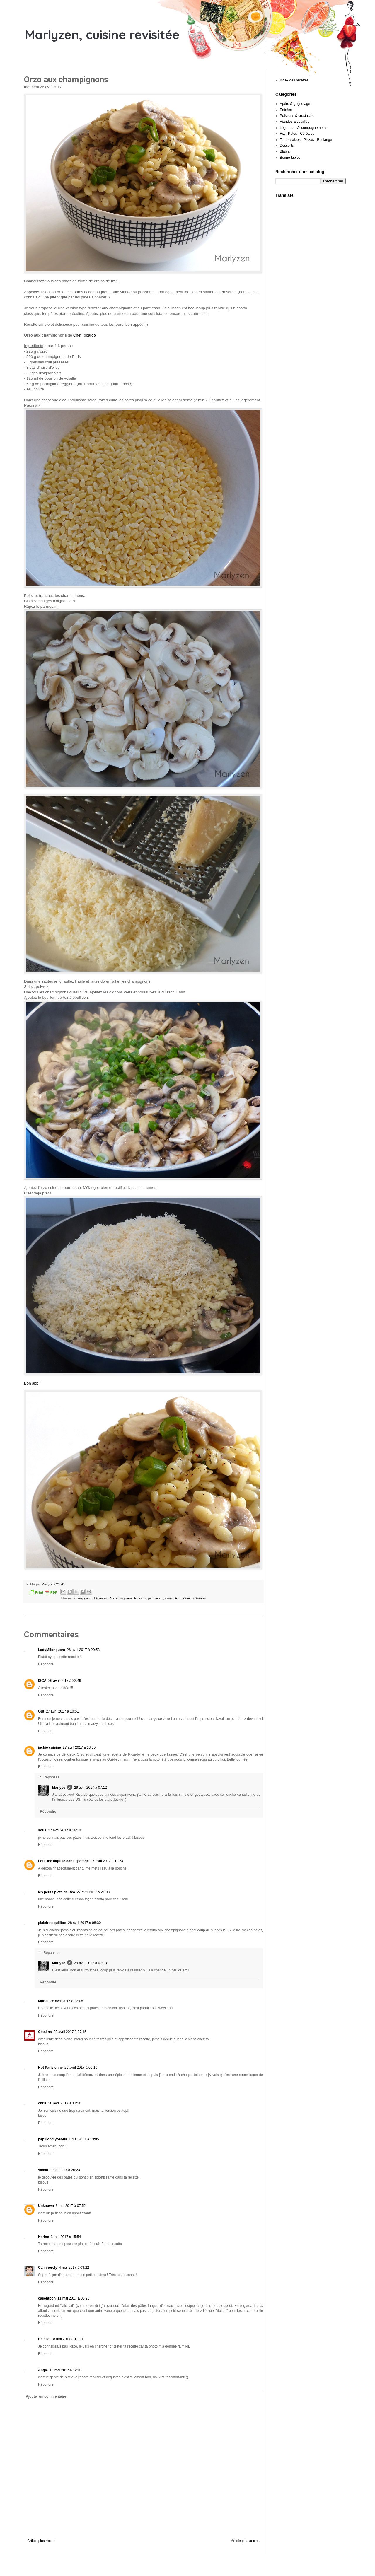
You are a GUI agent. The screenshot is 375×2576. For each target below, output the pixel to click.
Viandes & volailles (294, 122)
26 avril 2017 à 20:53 (83, 1650)
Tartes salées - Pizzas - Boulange (306, 140)
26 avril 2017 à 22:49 (64, 1681)
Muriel (43, 2001)
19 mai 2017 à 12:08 (65, 2370)
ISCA (42, 1681)
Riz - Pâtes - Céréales (190, 1598)
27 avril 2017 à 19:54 (107, 1861)
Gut (41, 1711)
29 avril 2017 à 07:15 (70, 2032)
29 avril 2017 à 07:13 (90, 1963)
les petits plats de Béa (56, 1892)
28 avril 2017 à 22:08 (66, 2001)
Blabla (284, 151)
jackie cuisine (49, 1747)
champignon (83, 1598)
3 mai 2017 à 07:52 (71, 2206)
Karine (43, 2237)
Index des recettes (294, 80)
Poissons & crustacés (296, 116)
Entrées (286, 110)
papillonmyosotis (52, 2139)
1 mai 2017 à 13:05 (84, 2139)
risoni (169, 1598)
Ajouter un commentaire (46, 2396)
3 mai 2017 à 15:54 (66, 2237)
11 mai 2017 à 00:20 (73, 2298)
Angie (43, 2370)
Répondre (46, 1664)
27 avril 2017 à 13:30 (79, 1747)
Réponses (51, 1777)
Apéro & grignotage (295, 104)
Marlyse (58, 1787)
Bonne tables (290, 158)
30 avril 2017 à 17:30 (64, 2103)
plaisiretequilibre (52, 1923)
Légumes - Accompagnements (116, 1598)
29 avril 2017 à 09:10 (80, 2067)
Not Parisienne (50, 2067)
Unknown (46, 2206)
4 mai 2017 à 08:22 (74, 2268)
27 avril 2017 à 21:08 (93, 1892)
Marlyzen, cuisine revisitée (102, 34)
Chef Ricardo (84, 335)
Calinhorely (47, 2268)
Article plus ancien (245, 2541)
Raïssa (44, 2339)
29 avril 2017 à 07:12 (90, 1787)
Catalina (45, 2032)
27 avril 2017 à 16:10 (64, 1830)
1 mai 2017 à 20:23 (65, 2170)
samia (43, 2170)
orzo (142, 1598)
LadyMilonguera (51, 1650)
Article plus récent (41, 2541)
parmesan (155, 1598)
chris (42, 2103)
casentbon (47, 2298)
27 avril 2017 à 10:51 (62, 1711)
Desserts (287, 146)
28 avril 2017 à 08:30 (84, 1923)
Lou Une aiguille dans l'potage (63, 1861)
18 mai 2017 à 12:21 (67, 2339)
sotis (42, 1830)
